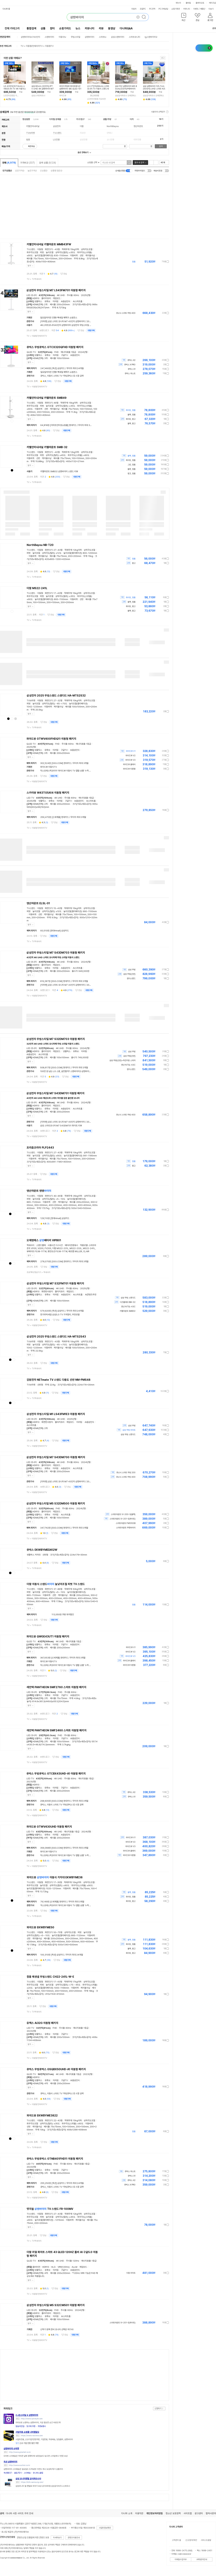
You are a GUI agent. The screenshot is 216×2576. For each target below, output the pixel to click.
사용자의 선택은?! (158, 112)
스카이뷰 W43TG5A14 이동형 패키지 (48, 792)
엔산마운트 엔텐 (39, 1190)
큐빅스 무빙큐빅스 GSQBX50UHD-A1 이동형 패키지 (56, 2069)
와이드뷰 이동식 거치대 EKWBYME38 (55, 1877)
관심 (65, 274)
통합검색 (31, 28)
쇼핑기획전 (175, 9)
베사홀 (53, 304)
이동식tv (62, 37)
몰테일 (188, 3)
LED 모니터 (32, 295)
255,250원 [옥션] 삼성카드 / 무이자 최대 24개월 (62, 2183)
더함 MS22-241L (37, 588)
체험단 (202, 9)
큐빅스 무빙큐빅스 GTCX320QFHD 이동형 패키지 (55, 347)
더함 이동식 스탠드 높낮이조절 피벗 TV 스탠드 (56, 1584)
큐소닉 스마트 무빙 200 (125, 1472)
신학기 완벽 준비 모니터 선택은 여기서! (57, 2329)
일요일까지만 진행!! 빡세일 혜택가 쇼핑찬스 (58, 317)
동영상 (111, 28)
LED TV (30, 798)
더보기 (212, 9)
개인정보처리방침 (154, 2513)
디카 (132, 119)
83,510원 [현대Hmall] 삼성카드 (54, 930)
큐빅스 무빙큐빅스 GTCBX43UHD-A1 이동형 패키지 (56, 1773)
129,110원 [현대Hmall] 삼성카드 (54, 1218)
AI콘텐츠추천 (90, 1294)
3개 (45, 753)
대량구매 (91, 330)
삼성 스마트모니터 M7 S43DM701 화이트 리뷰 (61, 1125)
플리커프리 (46, 298)
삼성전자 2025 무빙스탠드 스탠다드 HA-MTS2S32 (56, 695)
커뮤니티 (186, 9)
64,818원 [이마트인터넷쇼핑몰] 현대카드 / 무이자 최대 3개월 (66, 425)
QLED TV (31, 352)
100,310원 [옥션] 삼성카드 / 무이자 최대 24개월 (61, 1954)
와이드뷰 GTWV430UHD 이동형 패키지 (49, 1826)
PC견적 (152, 9)
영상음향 (26, 119)
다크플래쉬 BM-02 (127, 1302)
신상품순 (44, 170)
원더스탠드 (131, 978)
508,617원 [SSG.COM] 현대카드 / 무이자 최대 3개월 (64, 1067)
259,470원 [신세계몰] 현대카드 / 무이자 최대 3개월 (63, 817)
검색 (160, 146)
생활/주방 (107, 119)
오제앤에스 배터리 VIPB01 (44, 1240)
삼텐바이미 (89, 37)
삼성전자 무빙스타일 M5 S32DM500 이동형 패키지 (56, 1503)
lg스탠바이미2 (151, 37)
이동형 (40, 249)
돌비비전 (36, 2267)
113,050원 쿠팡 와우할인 (57, 1614)
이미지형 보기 (156, 162)
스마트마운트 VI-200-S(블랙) (123, 1514)
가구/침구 (80, 119)
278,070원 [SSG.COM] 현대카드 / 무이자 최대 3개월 (64, 1261)
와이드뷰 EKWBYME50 (40, 1927)
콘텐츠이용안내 (74, 2537)
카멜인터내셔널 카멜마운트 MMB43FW (49, 244)
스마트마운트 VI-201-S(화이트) (122, 1519)
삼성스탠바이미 (117, 37)
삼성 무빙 (131, 969)
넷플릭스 (38, 301)
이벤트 (195, 9)
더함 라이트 (130, 2273)
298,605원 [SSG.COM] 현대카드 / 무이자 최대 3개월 (64, 1801)
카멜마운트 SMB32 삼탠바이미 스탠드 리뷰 (59, 471)
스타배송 (27, 2473)
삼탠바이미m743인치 (30, 37)
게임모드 (56, 298)
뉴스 (78, 28)
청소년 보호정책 (173, 2513)
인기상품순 (7, 170)
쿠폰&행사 (42, 2426)
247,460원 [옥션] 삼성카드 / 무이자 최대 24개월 (62, 368)
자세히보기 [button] (57, 2537)
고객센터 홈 (176, 2540)
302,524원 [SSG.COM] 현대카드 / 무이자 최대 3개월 (64, 763)
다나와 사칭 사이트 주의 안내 (19, 2513)
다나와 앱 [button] (6, 9)
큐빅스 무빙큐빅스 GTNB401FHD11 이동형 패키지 (55, 2158)
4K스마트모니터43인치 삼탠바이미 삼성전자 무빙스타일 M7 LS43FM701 (65, 325)
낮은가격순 (19, 170)
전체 (9, 162)
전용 (3, 139)
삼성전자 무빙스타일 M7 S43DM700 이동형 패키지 (56, 1457)
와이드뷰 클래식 (129, 1660)
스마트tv (102, 37)
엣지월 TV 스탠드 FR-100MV (50, 2209)
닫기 (29, 266)
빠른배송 (31, 146)
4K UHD (61, 295)
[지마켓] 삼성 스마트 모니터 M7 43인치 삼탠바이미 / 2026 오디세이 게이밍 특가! (65, 321)
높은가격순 (32, 170)
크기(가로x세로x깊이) (81, 304)
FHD (56, 352)
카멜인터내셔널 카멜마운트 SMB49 (47, 397)
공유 (212, 28)
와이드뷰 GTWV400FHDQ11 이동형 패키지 (51, 738)
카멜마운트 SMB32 (127, 1311)
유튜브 (47, 301)
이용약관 (139, 2513)
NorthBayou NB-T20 (40, 545)
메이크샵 (212, 3)
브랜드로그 (44, 330)
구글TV (64, 355)
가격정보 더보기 (157, 262)
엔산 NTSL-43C (128, 1065)
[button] (184, 17)
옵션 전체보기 (83, 152)
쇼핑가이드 (65, 28)
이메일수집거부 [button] (181, 2559)
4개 (46, 1647)
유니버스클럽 (38, 2473)
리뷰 (101, 28)
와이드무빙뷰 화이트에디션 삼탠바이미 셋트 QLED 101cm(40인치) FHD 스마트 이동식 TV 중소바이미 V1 (70, 87)
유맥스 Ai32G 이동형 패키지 (42, 2023)
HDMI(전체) (37, 304)
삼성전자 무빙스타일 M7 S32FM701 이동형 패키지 (55, 1283)
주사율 (70, 295)
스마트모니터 (134, 37)
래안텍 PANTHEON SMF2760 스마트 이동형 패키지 (56, 1687)
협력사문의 (211, 2513)
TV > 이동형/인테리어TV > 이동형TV (37, 46)
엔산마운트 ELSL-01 (38, 903)
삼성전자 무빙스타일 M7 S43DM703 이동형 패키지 (56, 952)
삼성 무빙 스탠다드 (128, 1298)
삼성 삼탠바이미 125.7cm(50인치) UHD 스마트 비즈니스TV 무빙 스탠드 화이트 (154, 87)
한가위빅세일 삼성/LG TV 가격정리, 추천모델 (60, 1314)
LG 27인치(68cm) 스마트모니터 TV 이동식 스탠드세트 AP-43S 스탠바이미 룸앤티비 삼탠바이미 (98, 87)
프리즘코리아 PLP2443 (40, 1147)
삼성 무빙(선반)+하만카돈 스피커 (122, 1060)
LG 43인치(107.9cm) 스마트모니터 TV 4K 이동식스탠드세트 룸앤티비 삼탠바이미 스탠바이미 (15, 87)
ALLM (74, 2267)
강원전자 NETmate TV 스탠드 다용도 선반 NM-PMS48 (58, 1379)
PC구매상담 (163, 9)
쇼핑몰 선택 (93, 162)
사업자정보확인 (105, 2528)
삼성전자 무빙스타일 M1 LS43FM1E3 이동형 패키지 (56, 1414)
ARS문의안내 (202, 2559)
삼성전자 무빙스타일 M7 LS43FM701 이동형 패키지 (56, 290)
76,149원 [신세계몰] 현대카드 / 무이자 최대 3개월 (62, 1901)
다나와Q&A (126, 28)
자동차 (133, 9)
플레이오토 (200, 3)
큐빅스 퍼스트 (130, 373)
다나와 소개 (126, 2513)
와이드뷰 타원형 (129, 1665)
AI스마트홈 (77, 301)
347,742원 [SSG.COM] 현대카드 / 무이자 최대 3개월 (64, 1527)
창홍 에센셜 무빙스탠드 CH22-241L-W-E (50, 1976)
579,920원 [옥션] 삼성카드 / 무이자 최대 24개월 (62, 1311)
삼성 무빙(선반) (129, 974)
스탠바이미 (49, 37)
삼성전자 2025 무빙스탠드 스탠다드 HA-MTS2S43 (56, 1336)
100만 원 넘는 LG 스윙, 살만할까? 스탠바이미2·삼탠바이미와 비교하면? (65, 1071)
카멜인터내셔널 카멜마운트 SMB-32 (47, 447)
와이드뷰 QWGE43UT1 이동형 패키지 (48, 1636)
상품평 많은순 (56, 170)
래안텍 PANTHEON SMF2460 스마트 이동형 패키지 (57, 1730)
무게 (54, 307)
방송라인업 (20, 2426)
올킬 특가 (18, 2473)
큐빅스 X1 (131, 369)
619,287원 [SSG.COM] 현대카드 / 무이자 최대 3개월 (64, 981)
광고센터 (199, 2513)
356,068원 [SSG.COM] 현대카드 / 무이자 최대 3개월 (64, 1848)
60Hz (76, 295)
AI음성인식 (65, 301)
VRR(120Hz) (64, 2267)
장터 (52, 28)
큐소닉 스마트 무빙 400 (125, 313)
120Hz (76, 2261)
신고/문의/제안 (191, 2540)
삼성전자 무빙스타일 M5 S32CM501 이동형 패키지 (56, 2305)
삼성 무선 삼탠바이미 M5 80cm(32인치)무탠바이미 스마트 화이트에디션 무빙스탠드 (126, 87)
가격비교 (27, 162)
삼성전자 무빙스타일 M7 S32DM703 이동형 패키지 (56, 1039)
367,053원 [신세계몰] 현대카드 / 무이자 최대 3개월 (62, 1657)
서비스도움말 (206, 2540)
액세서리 (30, 1245)
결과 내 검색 (139, 162)
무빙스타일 (75, 37)
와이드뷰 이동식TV (48, 767)
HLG (53, 2267)
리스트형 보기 (151, 162)
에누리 (178, 3)
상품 (43, 28)
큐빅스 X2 (131, 360)
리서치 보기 (9, 126)
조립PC (143, 9)
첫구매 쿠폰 (30, 2426)
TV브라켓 (31, 700)
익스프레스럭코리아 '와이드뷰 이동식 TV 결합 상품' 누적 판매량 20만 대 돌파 (65, 770)
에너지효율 (65, 352)
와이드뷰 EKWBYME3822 (42, 2115)
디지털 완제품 (55, 119)
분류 (3, 133)
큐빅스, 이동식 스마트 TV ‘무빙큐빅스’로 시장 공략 (62, 376)
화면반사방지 (47, 1291)
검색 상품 (47, 162)
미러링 (55, 301)
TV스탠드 (31, 249)
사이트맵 (188, 2513)
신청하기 (158, 2408)
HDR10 (35, 298)
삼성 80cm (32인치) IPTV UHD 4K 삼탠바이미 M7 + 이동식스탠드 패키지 (42, 87)
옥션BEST (8, 2473)
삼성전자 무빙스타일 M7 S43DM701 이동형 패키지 (55, 1093)
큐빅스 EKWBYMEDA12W (42, 1549)
